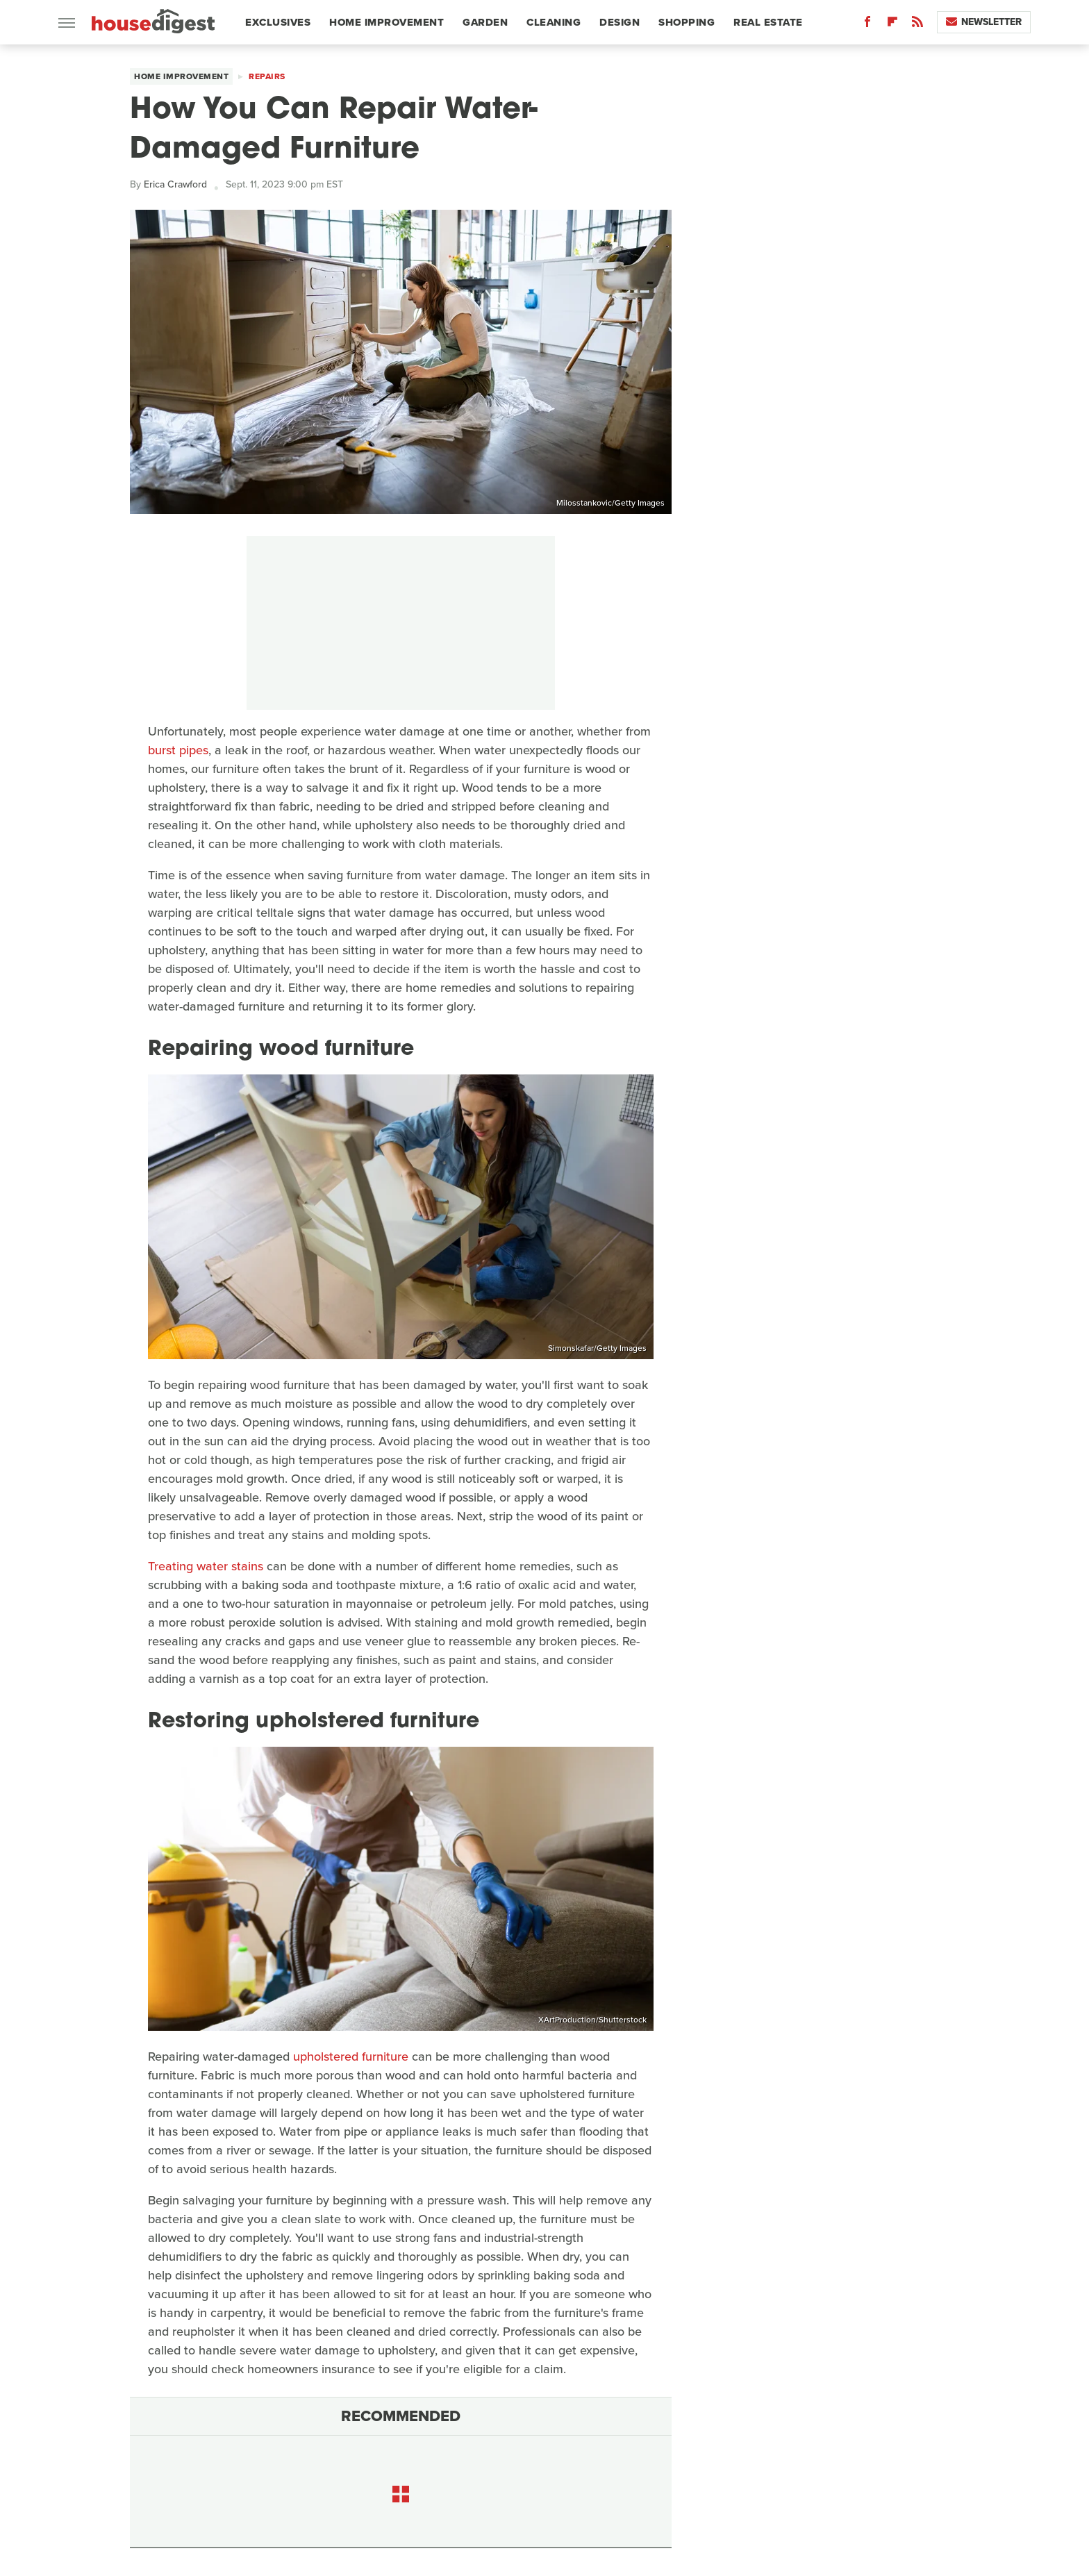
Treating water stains (205, 1566)
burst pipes (178, 750)
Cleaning (553, 22)
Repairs (267, 76)
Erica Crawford (175, 184)
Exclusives (277, 22)
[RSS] (917, 24)
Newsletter (984, 22)
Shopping (686, 22)
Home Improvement (386, 22)
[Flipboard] (892, 24)
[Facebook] (867, 24)
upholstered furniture (350, 2056)
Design (619, 22)
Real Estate (768, 22)
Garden (485, 22)
